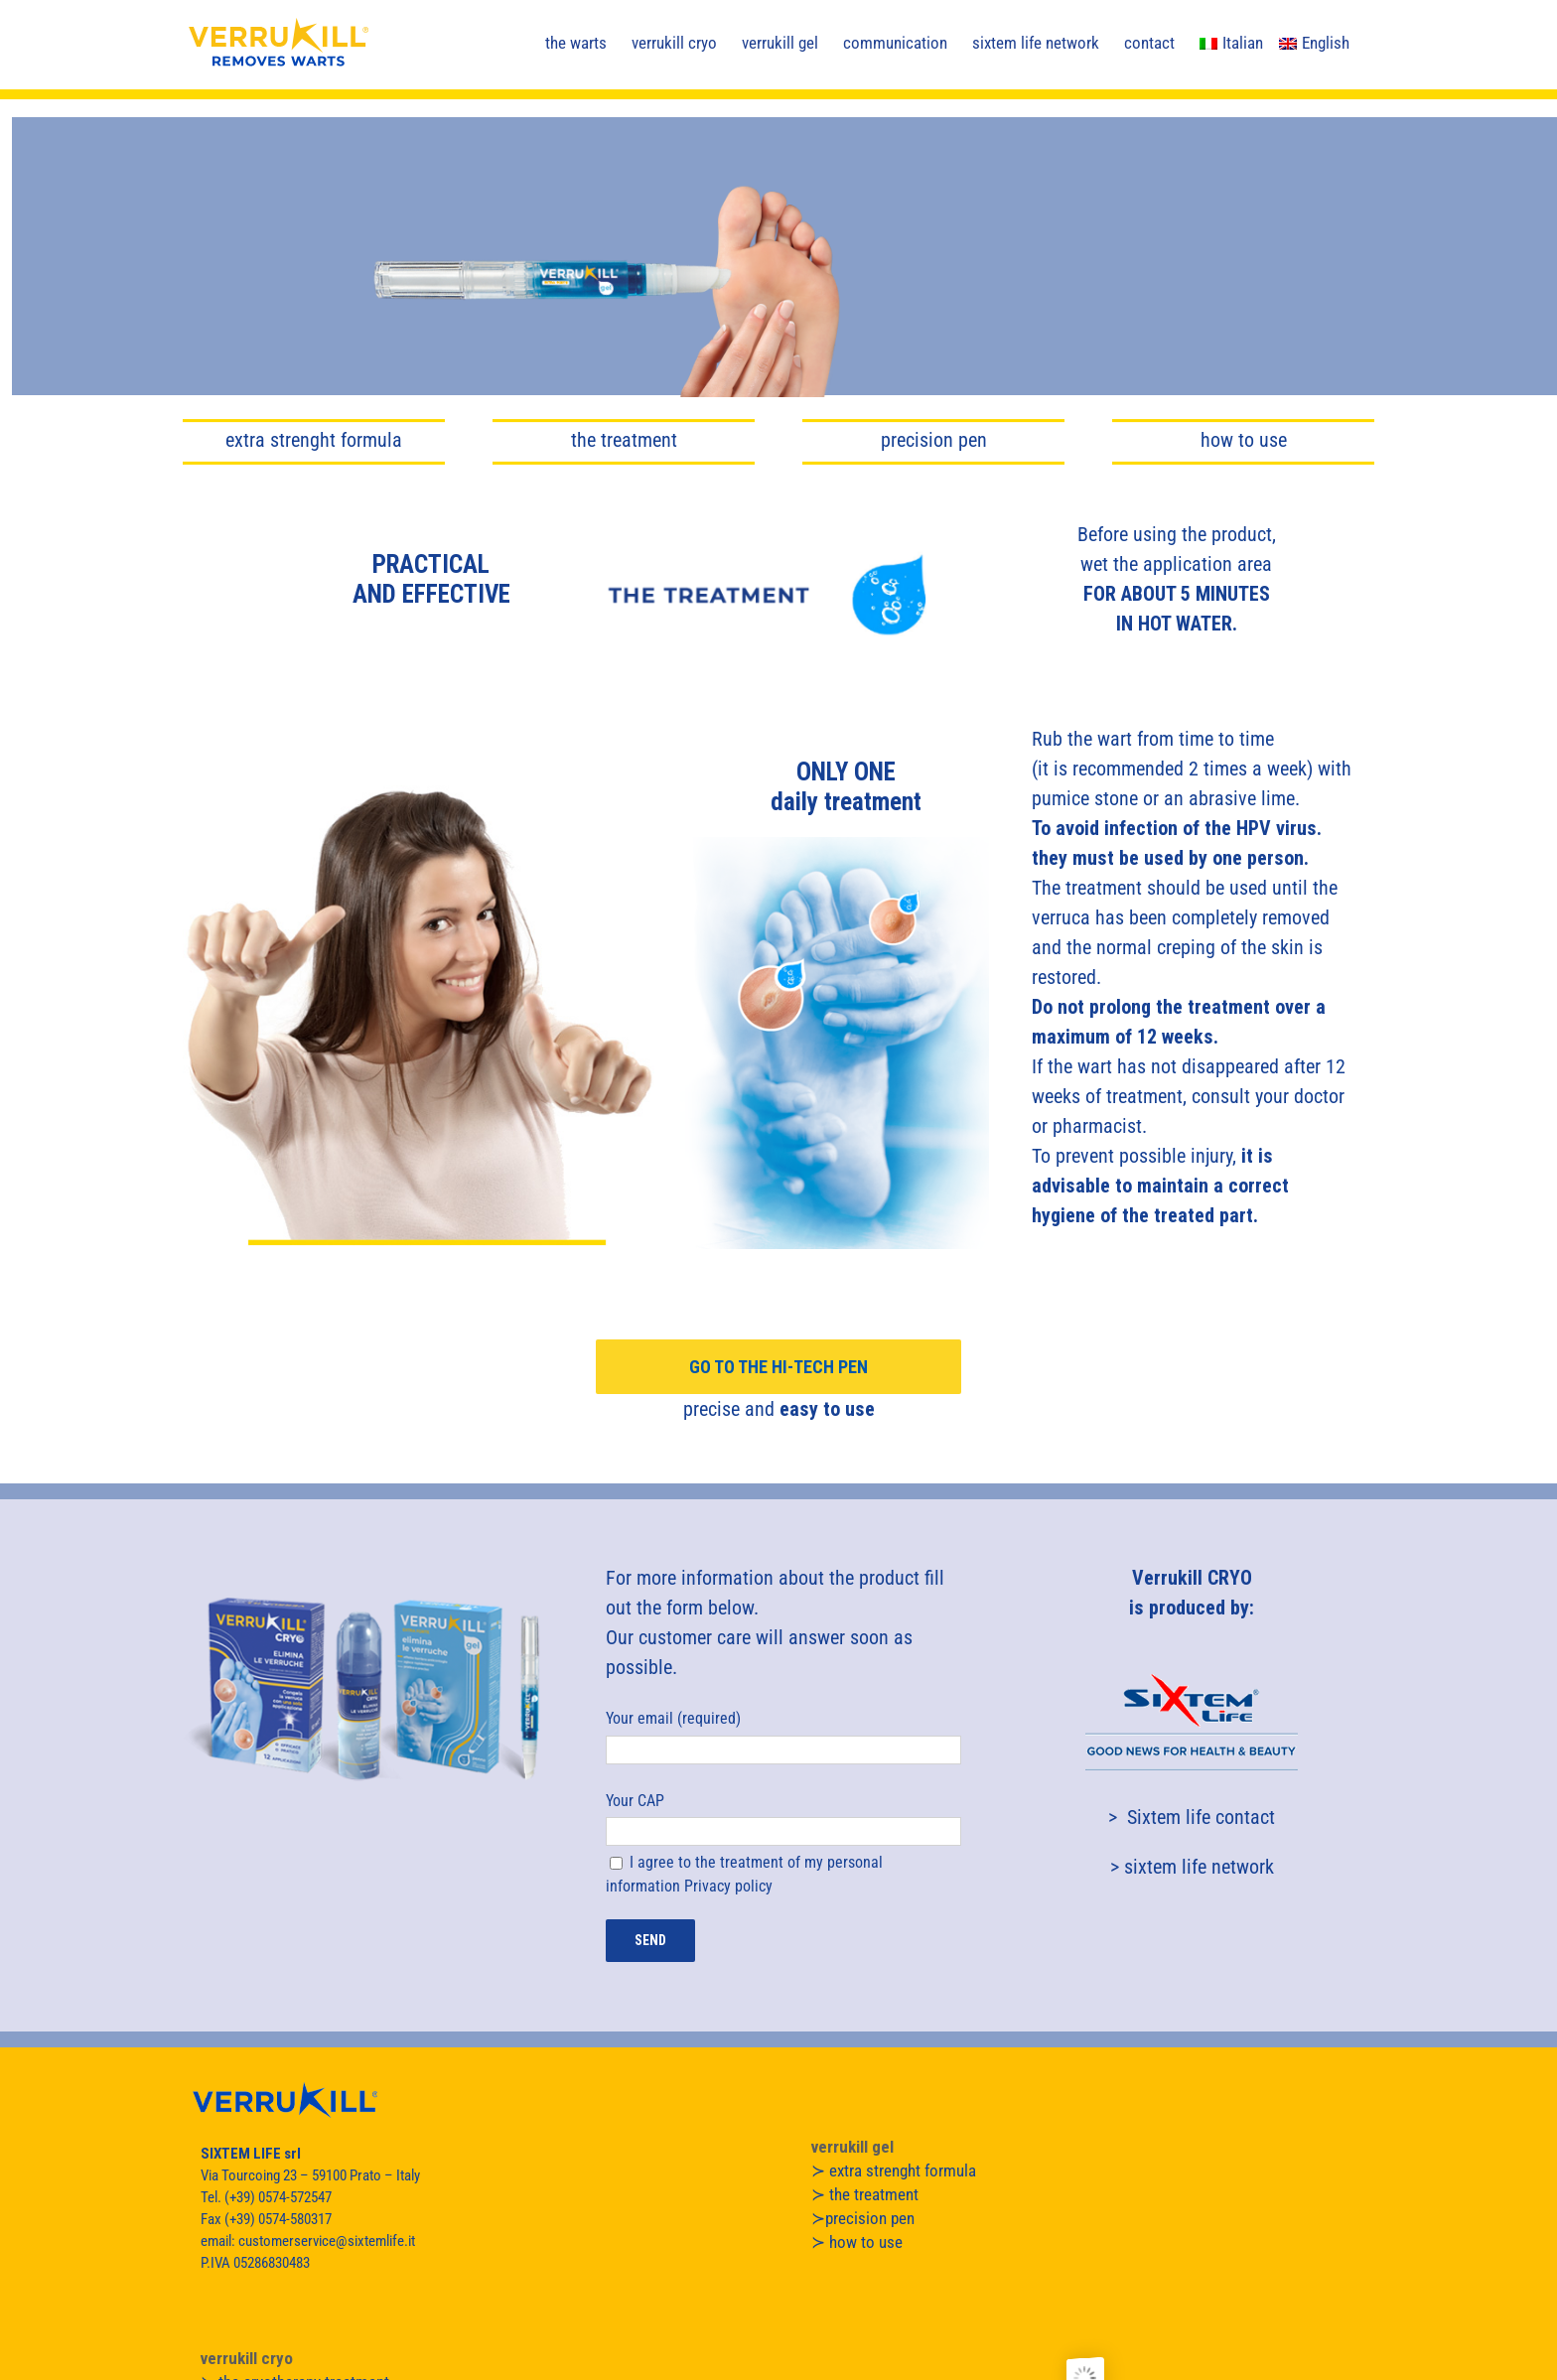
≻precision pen (863, 2218)
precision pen (934, 440)
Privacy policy (728, 1886)
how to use (1244, 440)
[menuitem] (1231, 41)
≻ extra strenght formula (893, 2170)
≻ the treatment (865, 2194)
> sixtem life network (1192, 1867)
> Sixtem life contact (1191, 1817)
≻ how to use (857, 2242)
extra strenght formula (313, 440)
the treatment (624, 440)
